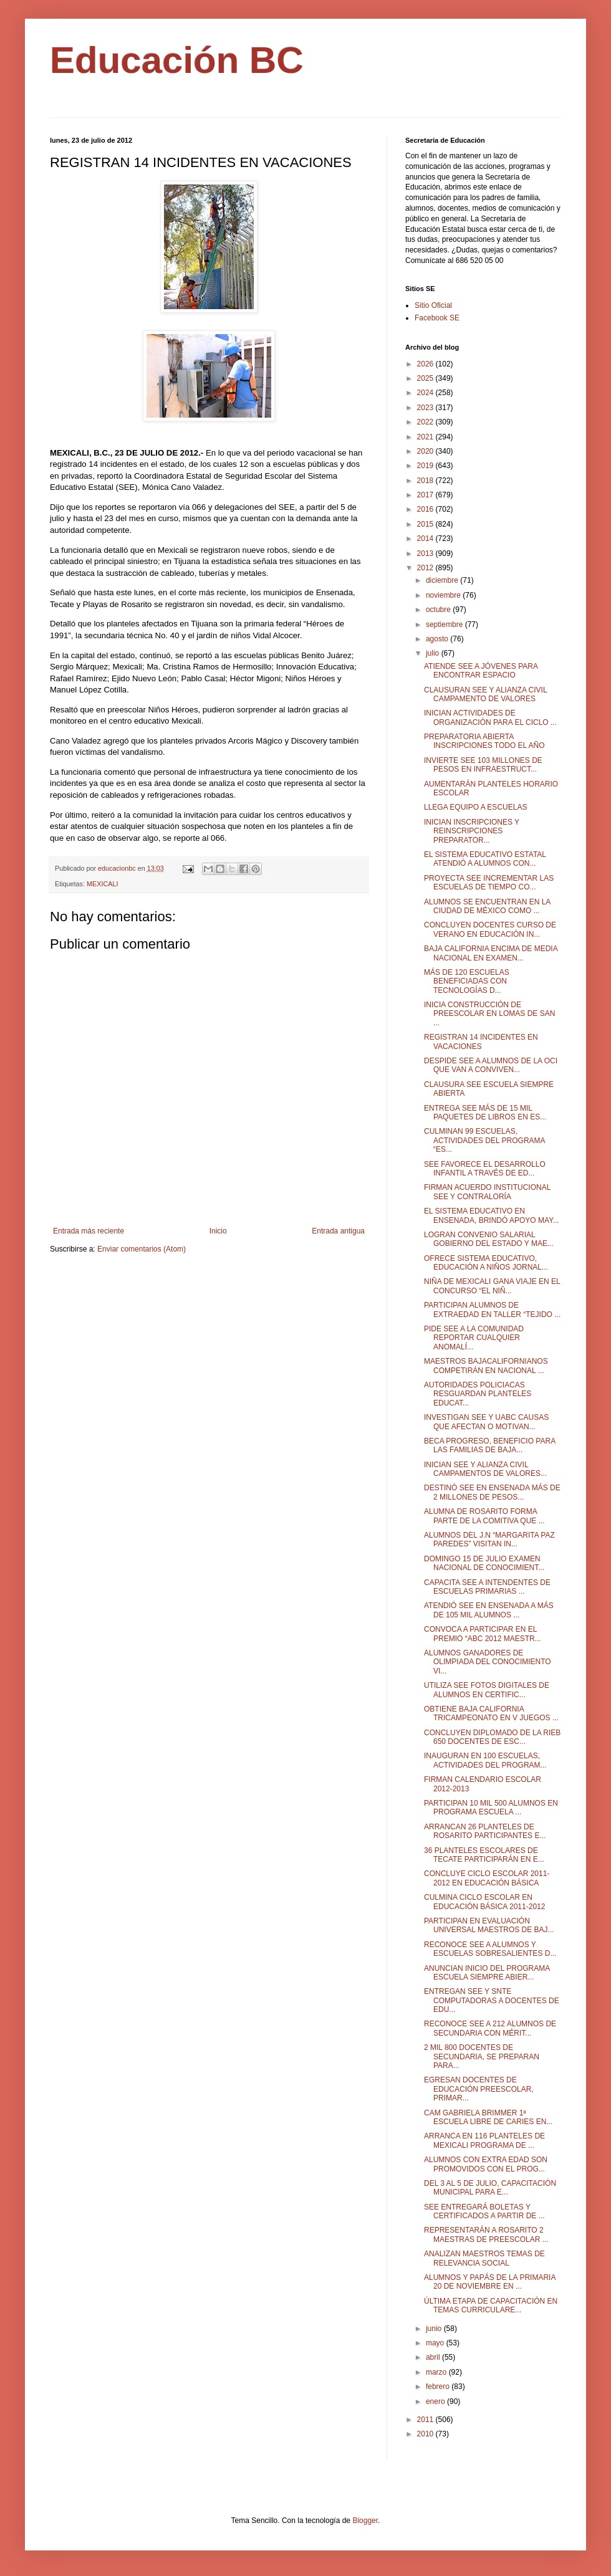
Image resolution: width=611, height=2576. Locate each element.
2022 (426, 422)
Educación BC (177, 60)
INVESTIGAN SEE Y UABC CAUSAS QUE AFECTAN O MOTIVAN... (486, 1421)
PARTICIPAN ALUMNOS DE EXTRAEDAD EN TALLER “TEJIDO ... (492, 1309)
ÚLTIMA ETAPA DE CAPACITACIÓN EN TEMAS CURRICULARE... (490, 2305)
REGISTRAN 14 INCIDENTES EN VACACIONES (481, 1041)
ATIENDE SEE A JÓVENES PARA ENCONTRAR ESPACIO (480, 670)
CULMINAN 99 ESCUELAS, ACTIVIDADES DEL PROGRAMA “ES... (484, 1140)
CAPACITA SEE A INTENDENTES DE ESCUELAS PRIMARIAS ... (487, 1587)
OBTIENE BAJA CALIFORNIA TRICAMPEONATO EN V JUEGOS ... (491, 1713)
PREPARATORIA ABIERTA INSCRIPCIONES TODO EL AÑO (484, 741)
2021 (426, 437)
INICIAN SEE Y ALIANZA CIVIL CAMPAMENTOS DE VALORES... (485, 1469)
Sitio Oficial (433, 305)
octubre (439, 609)
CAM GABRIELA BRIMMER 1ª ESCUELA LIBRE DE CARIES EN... (488, 2117)
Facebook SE (437, 318)
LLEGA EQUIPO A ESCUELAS (475, 807)
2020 (426, 451)
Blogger (365, 2520)
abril (434, 2357)
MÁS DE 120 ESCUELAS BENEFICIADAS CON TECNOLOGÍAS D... (466, 981)
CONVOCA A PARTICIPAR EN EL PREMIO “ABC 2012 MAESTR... (482, 1633)
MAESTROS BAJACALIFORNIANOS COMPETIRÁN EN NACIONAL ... (486, 1365)
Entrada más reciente (88, 1231)
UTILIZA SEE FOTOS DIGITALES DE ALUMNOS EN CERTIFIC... (486, 1689)
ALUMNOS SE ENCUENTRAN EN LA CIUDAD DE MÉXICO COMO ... (487, 906)
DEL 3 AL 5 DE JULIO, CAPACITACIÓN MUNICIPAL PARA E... (490, 2187)
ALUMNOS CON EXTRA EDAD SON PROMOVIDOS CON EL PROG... (485, 2164)
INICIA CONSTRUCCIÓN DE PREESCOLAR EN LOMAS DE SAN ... (489, 1013)
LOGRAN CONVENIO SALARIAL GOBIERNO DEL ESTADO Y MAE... (489, 1239)
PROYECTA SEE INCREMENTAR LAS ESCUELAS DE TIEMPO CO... (489, 882)
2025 (426, 378)
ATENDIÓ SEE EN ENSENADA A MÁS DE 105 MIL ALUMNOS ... (489, 1610)
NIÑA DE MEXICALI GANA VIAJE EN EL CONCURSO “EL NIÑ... (492, 1286)
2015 (426, 524)
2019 (426, 465)
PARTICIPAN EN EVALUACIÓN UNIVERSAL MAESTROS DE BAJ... (489, 1925)
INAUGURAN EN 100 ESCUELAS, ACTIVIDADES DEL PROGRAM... (485, 1760)
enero (436, 2401)
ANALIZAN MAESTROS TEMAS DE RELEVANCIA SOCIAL (484, 2258)
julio (433, 653)
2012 (426, 567)
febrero (438, 2386)
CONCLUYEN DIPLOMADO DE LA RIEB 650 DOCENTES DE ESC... (492, 1737)
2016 (426, 509)
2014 (426, 538)
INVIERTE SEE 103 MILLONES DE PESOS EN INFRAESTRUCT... (483, 764)
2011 (426, 2419)
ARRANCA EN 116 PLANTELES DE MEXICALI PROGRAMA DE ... (484, 2140)
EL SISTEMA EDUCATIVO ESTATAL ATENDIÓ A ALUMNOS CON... (485, 859)
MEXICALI (102, 884)
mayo (436, 2343)
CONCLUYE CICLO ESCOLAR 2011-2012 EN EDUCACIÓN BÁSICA (486, 1878)
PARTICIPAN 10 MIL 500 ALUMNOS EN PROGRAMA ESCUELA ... (491, 1807)
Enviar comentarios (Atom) (141, 1249)
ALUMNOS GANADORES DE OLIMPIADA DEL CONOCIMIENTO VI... (487, 1662)
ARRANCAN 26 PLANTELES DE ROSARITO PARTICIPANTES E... (485, 1831)
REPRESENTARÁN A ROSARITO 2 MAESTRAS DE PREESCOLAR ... (486, 2234)
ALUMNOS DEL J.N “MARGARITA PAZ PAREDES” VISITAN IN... (489, 1539)
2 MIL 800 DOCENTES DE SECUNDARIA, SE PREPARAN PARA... (481, 2056)
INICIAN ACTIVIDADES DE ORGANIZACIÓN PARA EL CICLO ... (490, 717)
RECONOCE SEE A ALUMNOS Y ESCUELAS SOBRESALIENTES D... (490, 1949)
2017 (426, 495)
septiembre (445, 624)
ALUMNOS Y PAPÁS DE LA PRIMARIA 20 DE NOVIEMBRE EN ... (490, 2282)
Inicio (218, 1231)
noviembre (444, 595)
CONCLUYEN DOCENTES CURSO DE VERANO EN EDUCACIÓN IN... (490, 929)
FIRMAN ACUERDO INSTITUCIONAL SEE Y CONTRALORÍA (487, 1191)
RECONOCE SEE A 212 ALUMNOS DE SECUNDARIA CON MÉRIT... (490, 2028)
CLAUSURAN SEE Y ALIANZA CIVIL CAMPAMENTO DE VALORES (485, 694)
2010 (426, 2434)
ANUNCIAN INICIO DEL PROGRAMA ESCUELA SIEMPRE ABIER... (487, 1972)
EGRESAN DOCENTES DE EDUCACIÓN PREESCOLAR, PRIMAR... (479, 2089)
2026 (426, 364)
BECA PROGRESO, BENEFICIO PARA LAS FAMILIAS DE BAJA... (490, 1445)
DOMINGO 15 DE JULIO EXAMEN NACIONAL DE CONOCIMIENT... (484, 1563)
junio (435, 2328)
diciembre (443, 580)
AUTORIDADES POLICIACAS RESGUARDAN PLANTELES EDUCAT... (477, 1394)
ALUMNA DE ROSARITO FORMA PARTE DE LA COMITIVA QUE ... (484, 1516)
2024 (426, 392)
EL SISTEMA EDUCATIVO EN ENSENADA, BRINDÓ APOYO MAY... (491, 1215)
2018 (426, 480)
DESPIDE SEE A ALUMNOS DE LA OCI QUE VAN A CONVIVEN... (490, 1065)
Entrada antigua (338, 1231)
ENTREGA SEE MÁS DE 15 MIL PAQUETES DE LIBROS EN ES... (485, 1112)
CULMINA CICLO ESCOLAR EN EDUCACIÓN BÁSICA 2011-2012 (484, 1901)
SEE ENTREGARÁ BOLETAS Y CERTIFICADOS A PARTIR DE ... (484, 2211)
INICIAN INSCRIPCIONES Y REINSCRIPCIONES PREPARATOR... (471, 831)
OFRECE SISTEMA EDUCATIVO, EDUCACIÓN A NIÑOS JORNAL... (486, 1262)
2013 (426, 553)
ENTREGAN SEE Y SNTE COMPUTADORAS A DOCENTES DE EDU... (491, 2000)
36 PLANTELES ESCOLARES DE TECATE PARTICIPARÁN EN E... (484, 1855)
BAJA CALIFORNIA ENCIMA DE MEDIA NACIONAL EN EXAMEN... (490, 953)
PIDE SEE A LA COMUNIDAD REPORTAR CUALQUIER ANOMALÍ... (474, 1337)
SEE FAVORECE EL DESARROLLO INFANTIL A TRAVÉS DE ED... (485, 1168)
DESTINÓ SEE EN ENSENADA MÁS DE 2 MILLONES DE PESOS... (492, 1492)
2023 (426, 407)
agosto (438, 638)
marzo (437, 2372)
